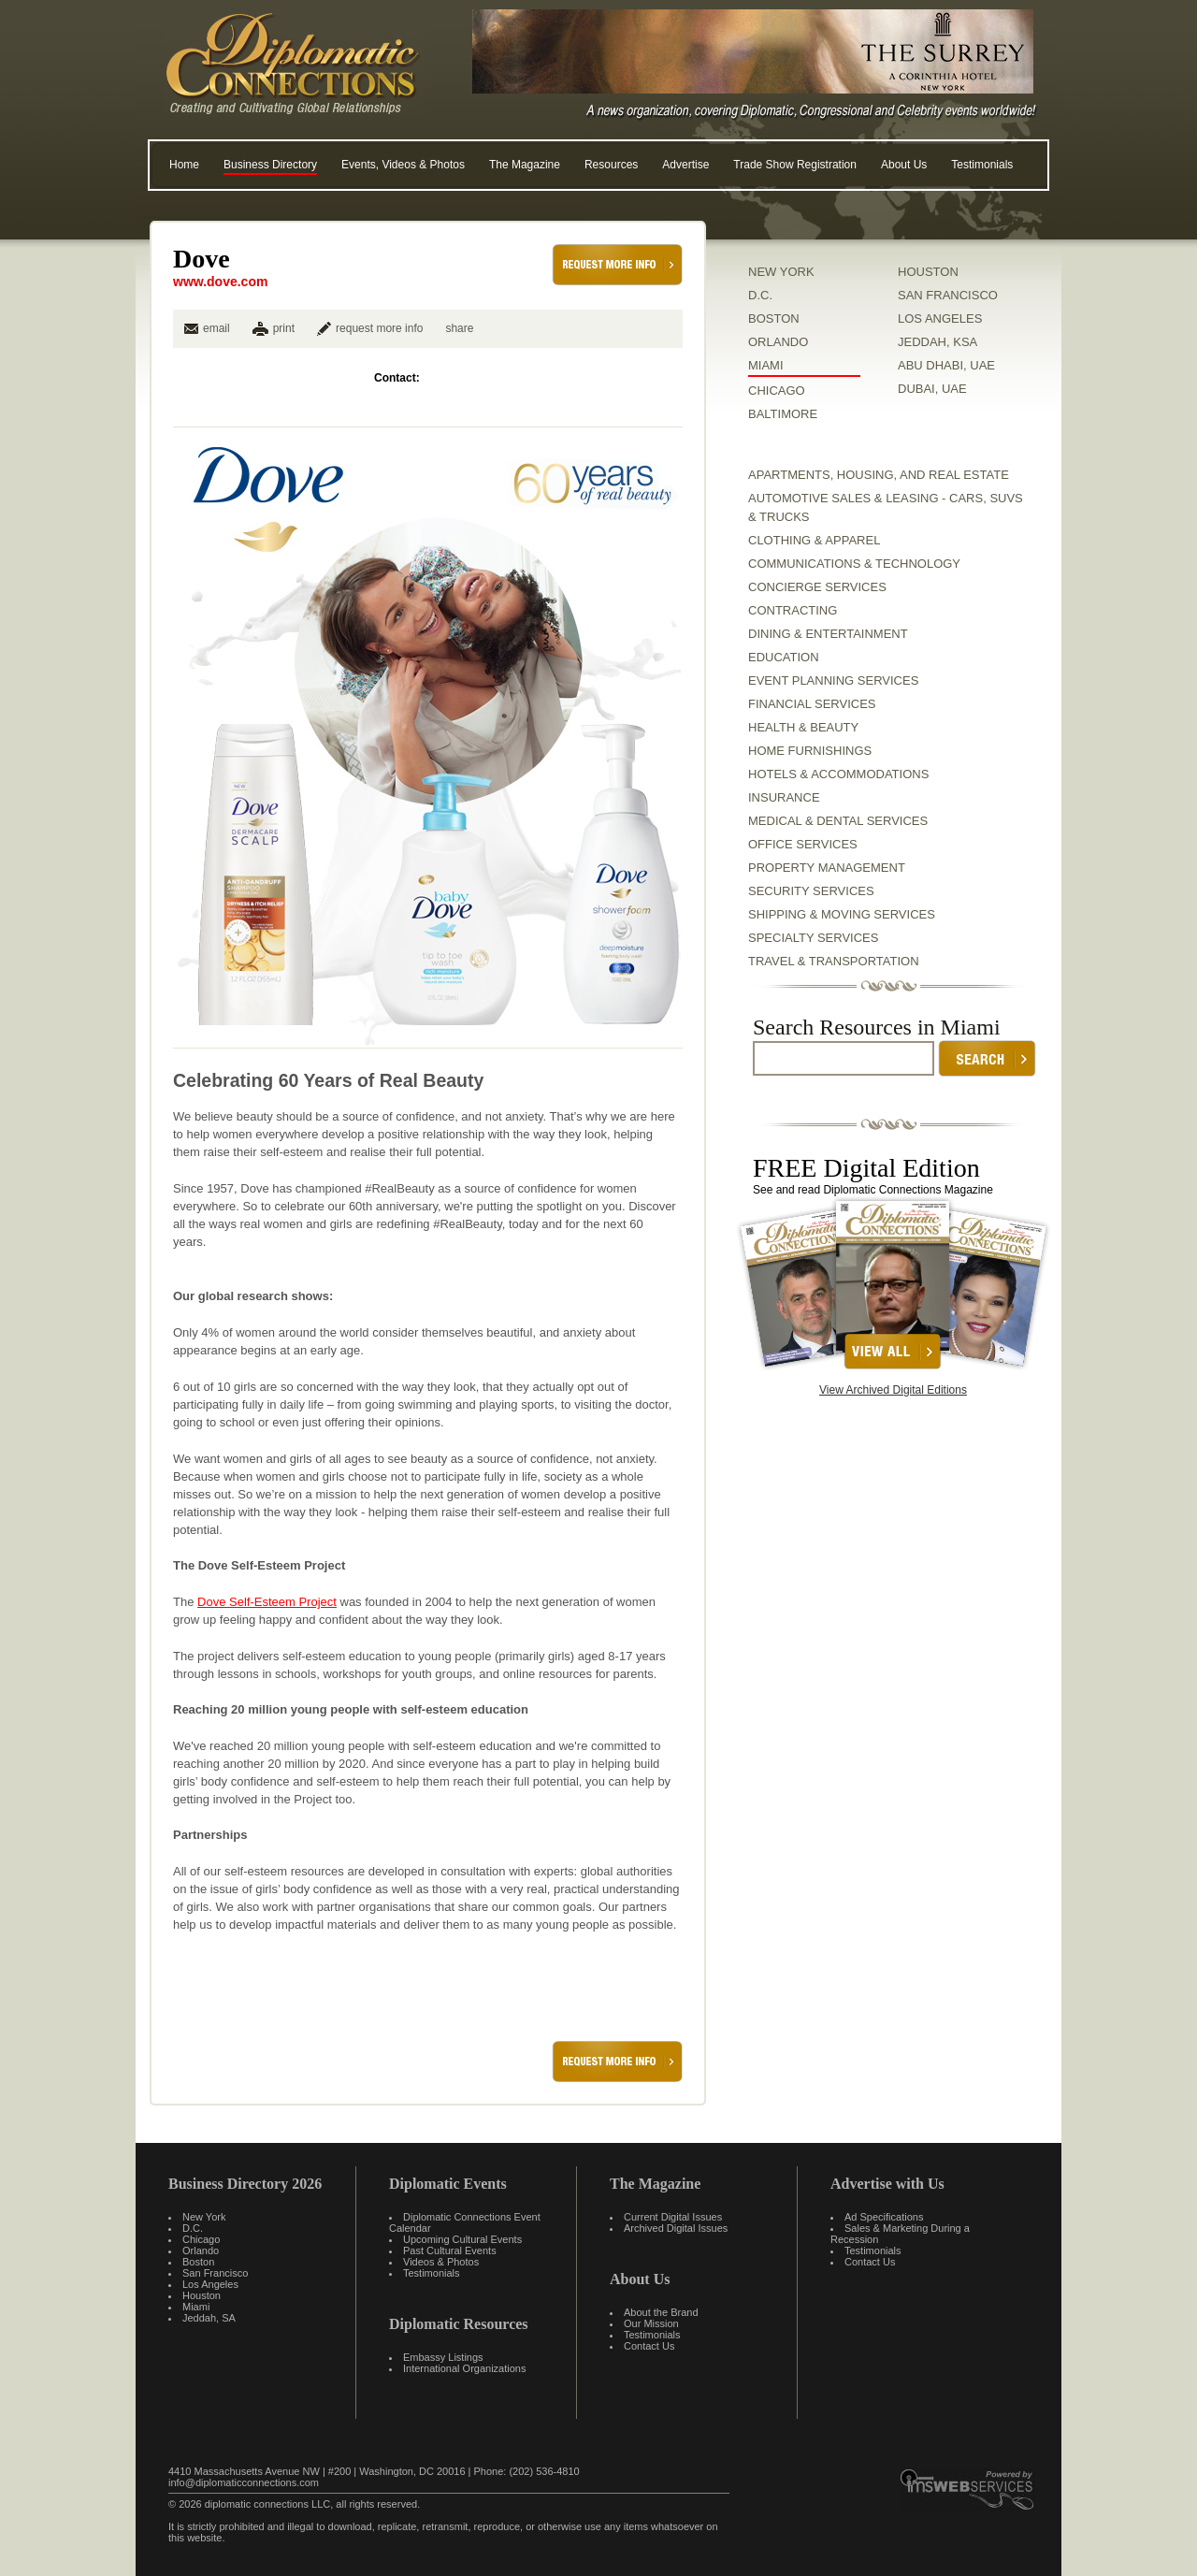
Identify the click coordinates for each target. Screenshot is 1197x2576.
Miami (195, 2306)
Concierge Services (817, 587)
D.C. (760, 295)
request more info (370, 328)
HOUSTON (928, 272)
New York (203, 2216)
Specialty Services (813, 938)
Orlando (200, 2250)
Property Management (826, 868)
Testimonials (982, 164)
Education (783, 657)
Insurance (784, 797)
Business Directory (270, 164)
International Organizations (464, 2368)
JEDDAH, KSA (937, 342)
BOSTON (774, 318)
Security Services (811, 891)
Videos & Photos (441, 2261)
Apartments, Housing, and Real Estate (878, 475)
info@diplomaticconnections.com (243, 2482)
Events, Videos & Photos (403, 164)
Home (184, 164)
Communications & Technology (854, 564)
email (207, 328)
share (459, 328)
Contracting (792, 610)
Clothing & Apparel (814, 540)
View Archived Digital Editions (893, 1390)
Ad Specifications (883, 2216)
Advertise (685, 164)
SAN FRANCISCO (948, 295)
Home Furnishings (810, 751)
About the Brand (661, 2312)
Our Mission (651, 2323)
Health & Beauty (803, 727)
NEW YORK (781, 272)
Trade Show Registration (795, 164)
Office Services (803, 844)
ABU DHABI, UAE (946, 365)
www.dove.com (220, 281)
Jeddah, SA (209, 2317)
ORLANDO (778, 342)
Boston (198, 2261)
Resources (611, 164)
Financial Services (812, 704)
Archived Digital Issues (676, 2228)
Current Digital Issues (673, 2216)
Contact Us (649, 2346)
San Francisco (215, 2273)
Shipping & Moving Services (841, 914)
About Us (904, 164)
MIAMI (766, 365)
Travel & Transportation (833, 961)
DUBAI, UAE (932, 389)
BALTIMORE (782, 414)
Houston (201, 2295)
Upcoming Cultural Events (462, 2239)
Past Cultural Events (450, 2250)
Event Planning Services (833, 680)
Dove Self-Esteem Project (267, 1602)
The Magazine (524, 164)
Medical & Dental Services (838, 821)
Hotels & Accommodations (838, 774)
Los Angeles (210, 2284)
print (284, 328)
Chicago (201, 2239)
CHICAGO (776, 391)
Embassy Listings (443, 2357)
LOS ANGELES (940, 318)
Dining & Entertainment (828, 634)
